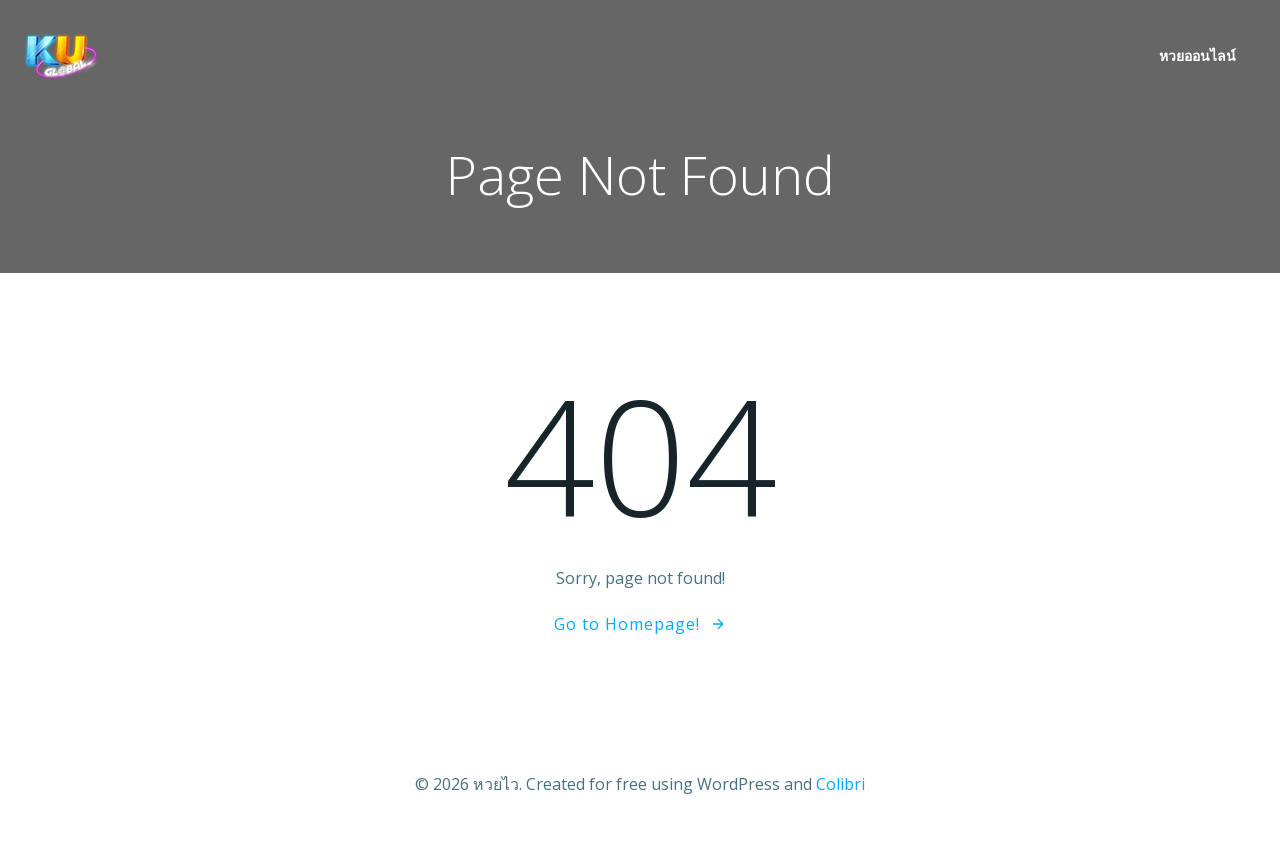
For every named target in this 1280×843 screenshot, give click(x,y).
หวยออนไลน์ (1197, 55)
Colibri (840, 784)
